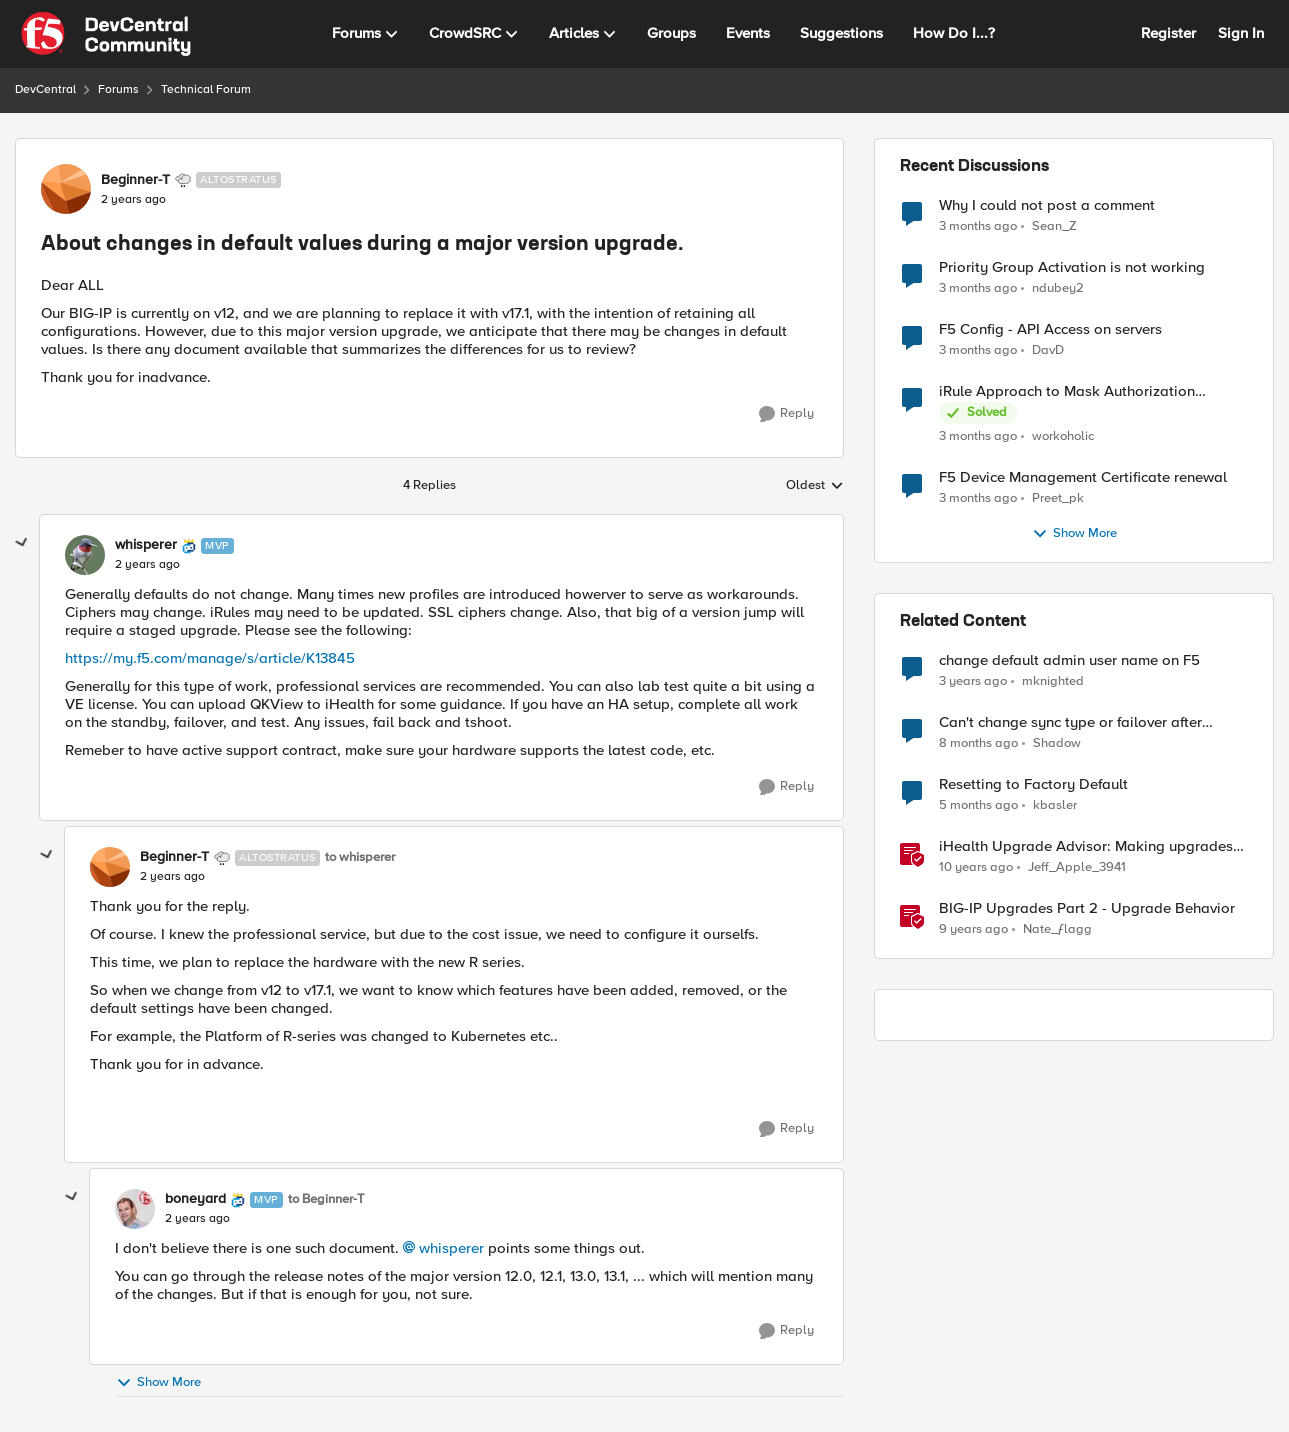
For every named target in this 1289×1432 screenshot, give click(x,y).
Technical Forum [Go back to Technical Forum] (206, 89)
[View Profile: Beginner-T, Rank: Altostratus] (66, 189)
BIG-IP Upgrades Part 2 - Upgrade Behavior (1087, 908)
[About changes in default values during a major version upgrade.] (147, 565)
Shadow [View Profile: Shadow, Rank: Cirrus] (1057, 743)
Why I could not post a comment (1047, 205)
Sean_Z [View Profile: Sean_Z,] (1054, 225)
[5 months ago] (978, 806)
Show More (158, 1382)
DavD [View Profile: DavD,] (1048, 350)
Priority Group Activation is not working (1072, 267)
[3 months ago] (978, 226)
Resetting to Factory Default (1033, 784)
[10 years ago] (976, 868)
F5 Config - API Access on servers (1050, 329)
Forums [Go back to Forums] (118, 89)
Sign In (1241, 33)
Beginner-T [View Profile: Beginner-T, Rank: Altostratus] (135, 180)
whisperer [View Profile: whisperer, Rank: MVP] (146, 545)
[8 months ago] (978, 744)
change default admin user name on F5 (1069, 660)
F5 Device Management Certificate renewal (1083, 477)
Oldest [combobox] (815, 486)
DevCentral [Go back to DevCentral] (45, 89)
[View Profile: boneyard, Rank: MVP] (135, 1209)
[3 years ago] (973, 682)
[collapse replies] (22, 543)
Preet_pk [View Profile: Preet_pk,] (1058, 498)
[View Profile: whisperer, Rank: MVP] (85, 555)
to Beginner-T (326, 1199)
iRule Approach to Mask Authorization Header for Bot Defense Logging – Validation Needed (1091, 391)
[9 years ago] (973, 930)
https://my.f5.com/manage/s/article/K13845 (210, 658)
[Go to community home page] (106, 34)
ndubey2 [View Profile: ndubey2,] (1058, 288)
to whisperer (360, 857)
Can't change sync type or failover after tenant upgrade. (1070, 722)
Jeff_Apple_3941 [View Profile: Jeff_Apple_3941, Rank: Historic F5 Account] (1077, 867)
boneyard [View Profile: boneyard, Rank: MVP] (195, 1199)
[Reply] (786, 414)
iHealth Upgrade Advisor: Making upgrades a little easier (1092, 846)
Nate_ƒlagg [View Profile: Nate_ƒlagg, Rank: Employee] (1057, 929)
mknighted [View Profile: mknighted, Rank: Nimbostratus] (1053, 681)
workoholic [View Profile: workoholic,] (1063, 436)
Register (1168, 33)
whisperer (451, 1248)
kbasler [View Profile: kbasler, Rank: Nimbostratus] (1055, 805)
